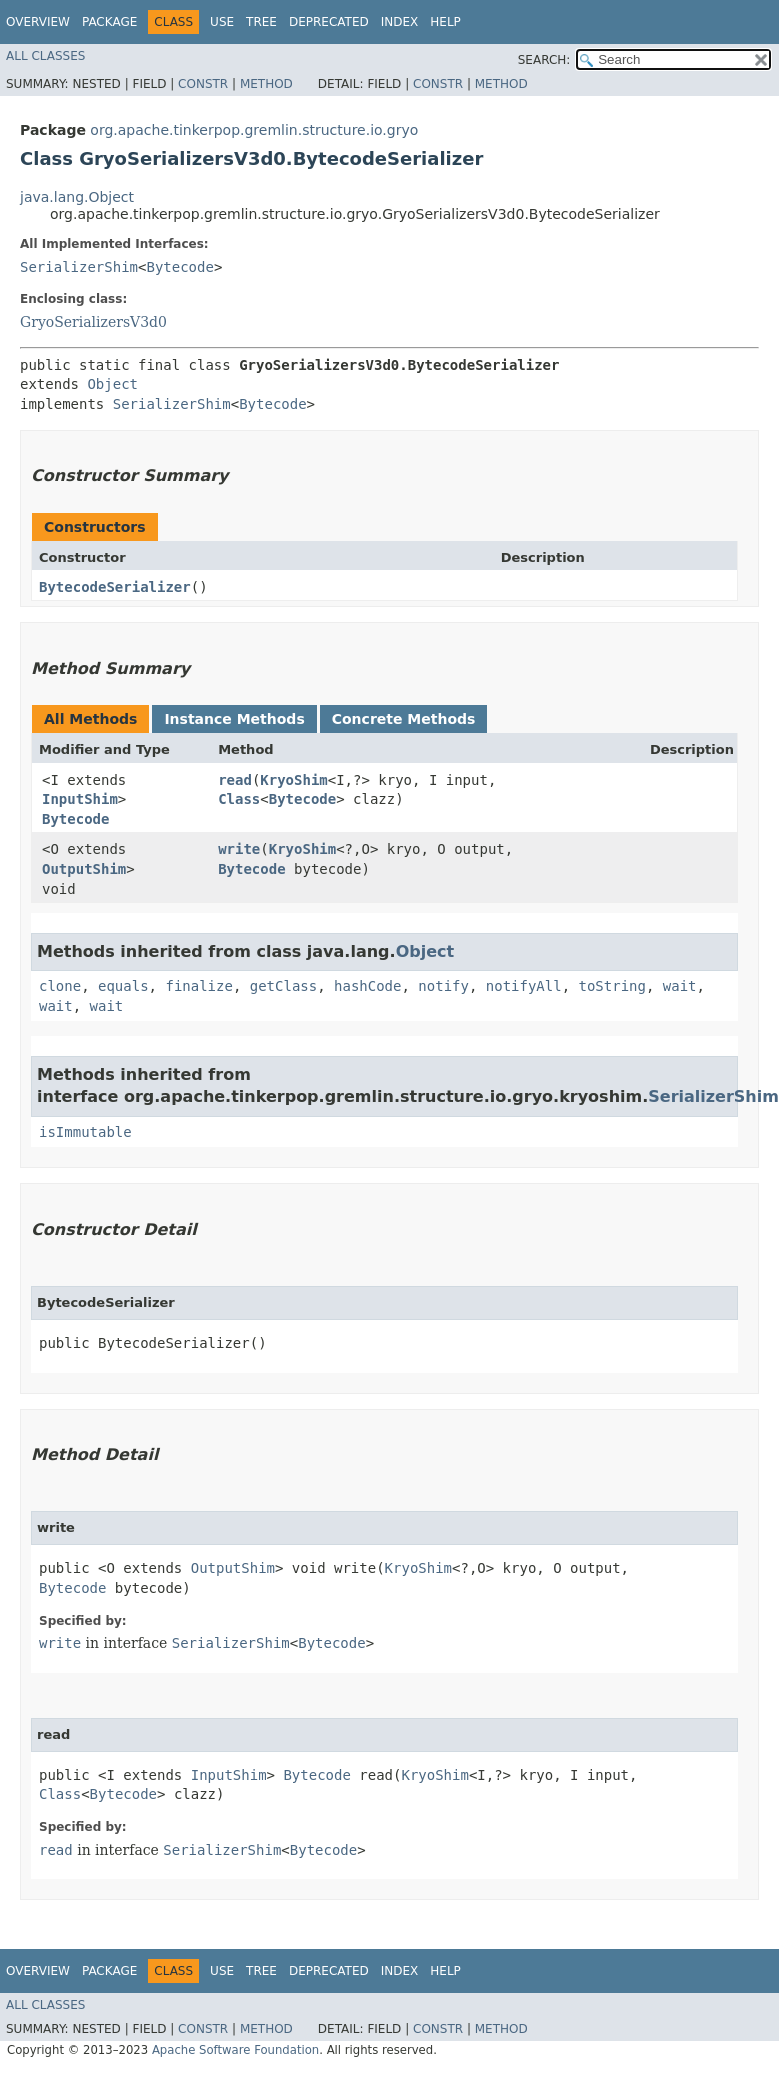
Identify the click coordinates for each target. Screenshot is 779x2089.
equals (123, 986)
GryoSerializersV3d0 (93, 322)
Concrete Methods (404, 719)
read (235, 780)
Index (400, 22)
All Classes (45, 56)
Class (239, 799)
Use (222, 22)
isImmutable (85, 1132)
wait (680, 986)
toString (612, 986)
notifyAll (524, 986)
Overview (38, 22)
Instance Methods (234, 719)
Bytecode (179, 267)
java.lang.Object (77, 197)
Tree (261, 22)
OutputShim (84, 869)
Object (112, 384)
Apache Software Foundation (235, 2050)
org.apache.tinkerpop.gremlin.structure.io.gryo (254, 130)
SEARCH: (544, 60)
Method (266, 84)
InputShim (80, 799)
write (239, 849)
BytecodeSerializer (115, 587)
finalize (198, 986)
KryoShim (293, 780)
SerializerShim (79, 267)
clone (60, 986)
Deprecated (329, 22)
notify (443, 986)
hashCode (367, 986)
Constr (203, 84)
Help (445, 22)
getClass (283, 986)
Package (109, 22)
